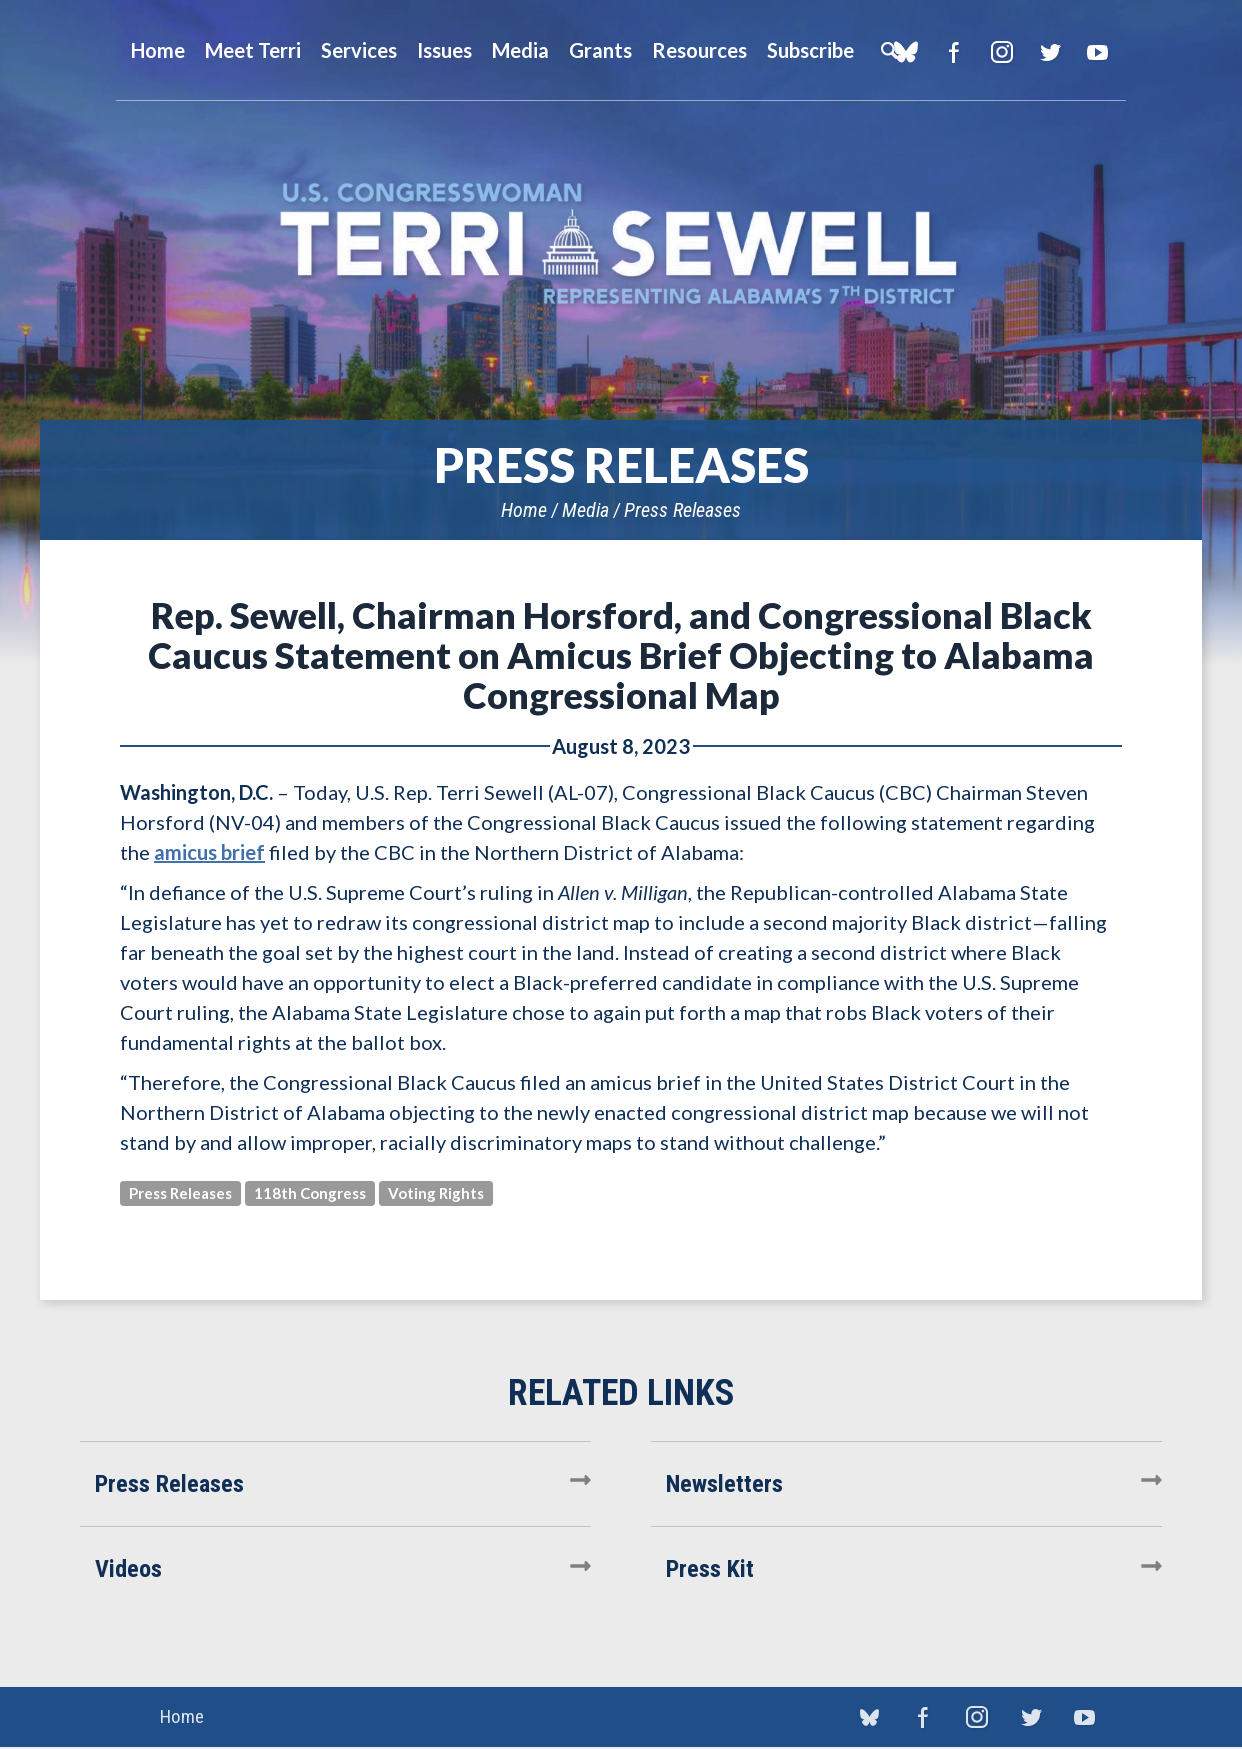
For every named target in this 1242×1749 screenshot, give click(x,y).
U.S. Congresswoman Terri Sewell (621, 244)
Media (585, 510)
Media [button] (520, 50)
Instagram (1001, 52)
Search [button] (889, 50)
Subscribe (810, 50)
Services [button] (359, 50)
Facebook (953, 52)
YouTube (1097, 52)
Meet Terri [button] (253, 50)
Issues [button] (444, 50)
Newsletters (724, 1484)
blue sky (869, 1718)
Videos (128, 1569)
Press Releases (682, 510)
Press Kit (710, 1569)
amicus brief (209, 852)
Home (524, 510)
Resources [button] (699, 50)
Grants (600, 50)
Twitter (1049, 52)
